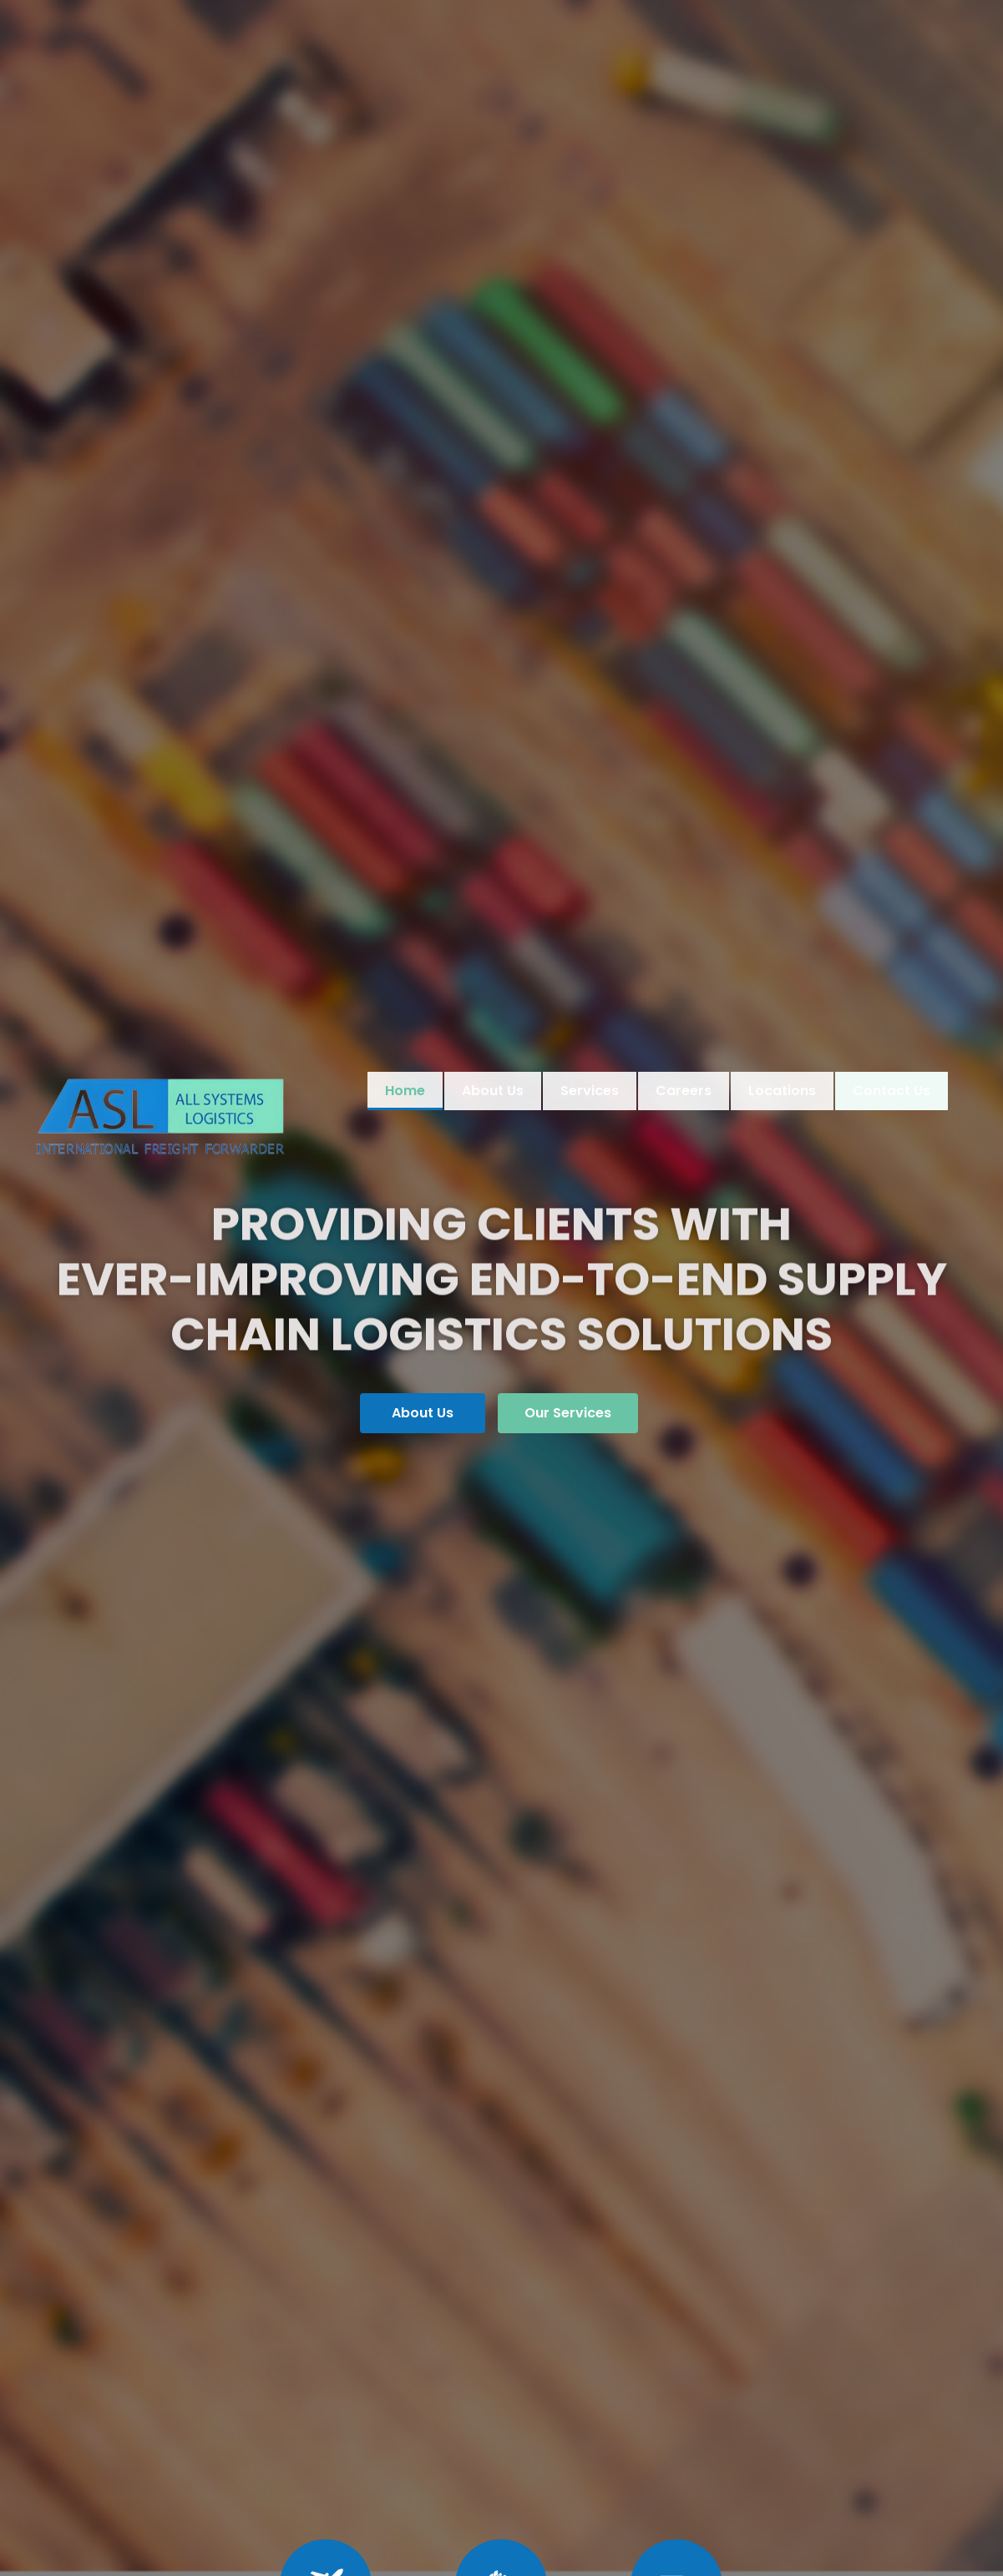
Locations (782, 1090)
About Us (493, 1090)
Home (405, 1090)
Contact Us (890, 1090)
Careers (684, 1090)
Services (589, 1090)
